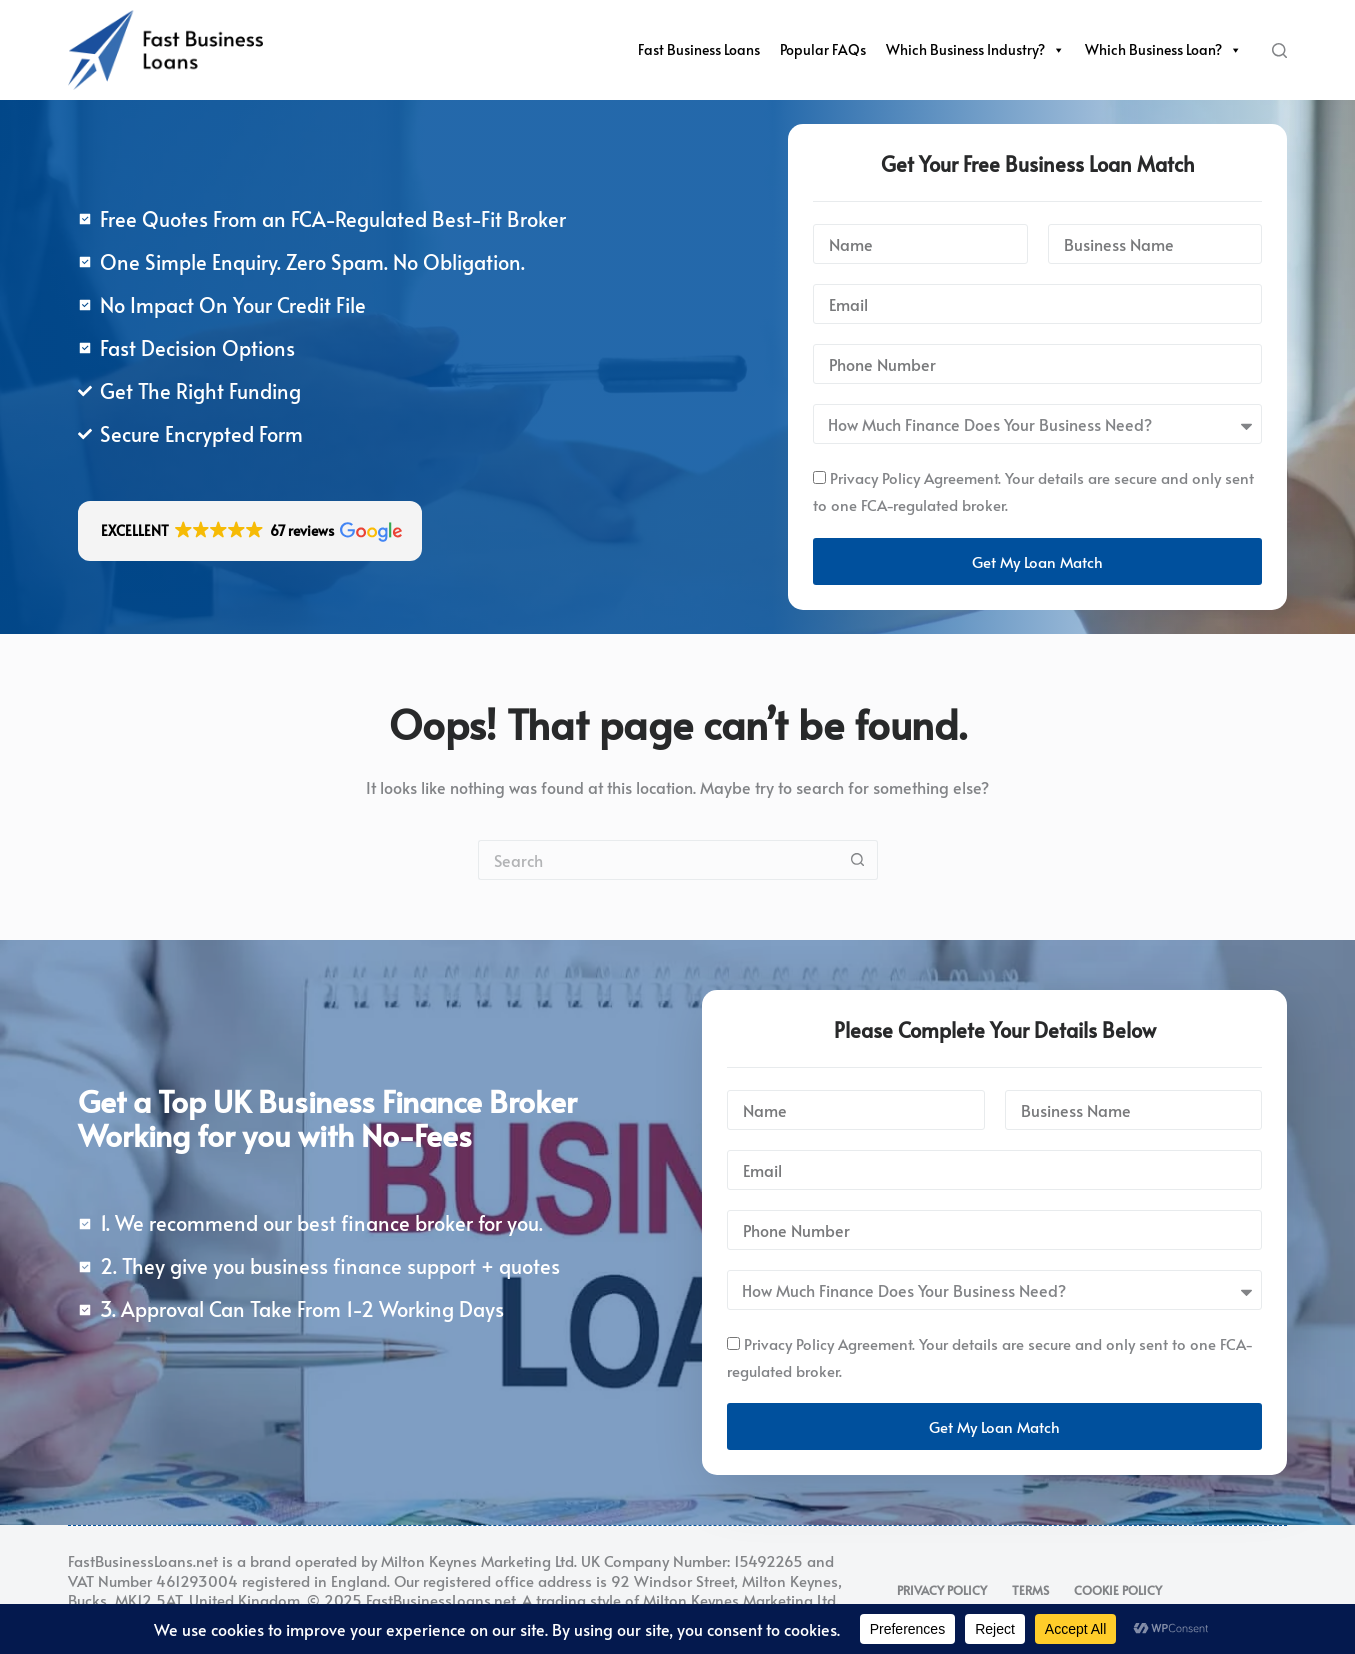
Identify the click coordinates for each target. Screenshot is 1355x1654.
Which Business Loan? (1163, 50)
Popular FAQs (823, 49)
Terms (1030, 1590)
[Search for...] (658, 860)
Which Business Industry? (975, 50)
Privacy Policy (942, 1590)
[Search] (1279, 50)
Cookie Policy (1118, 1590)
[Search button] (858, 860)
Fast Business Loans (699, 49)
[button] (250, 531)
